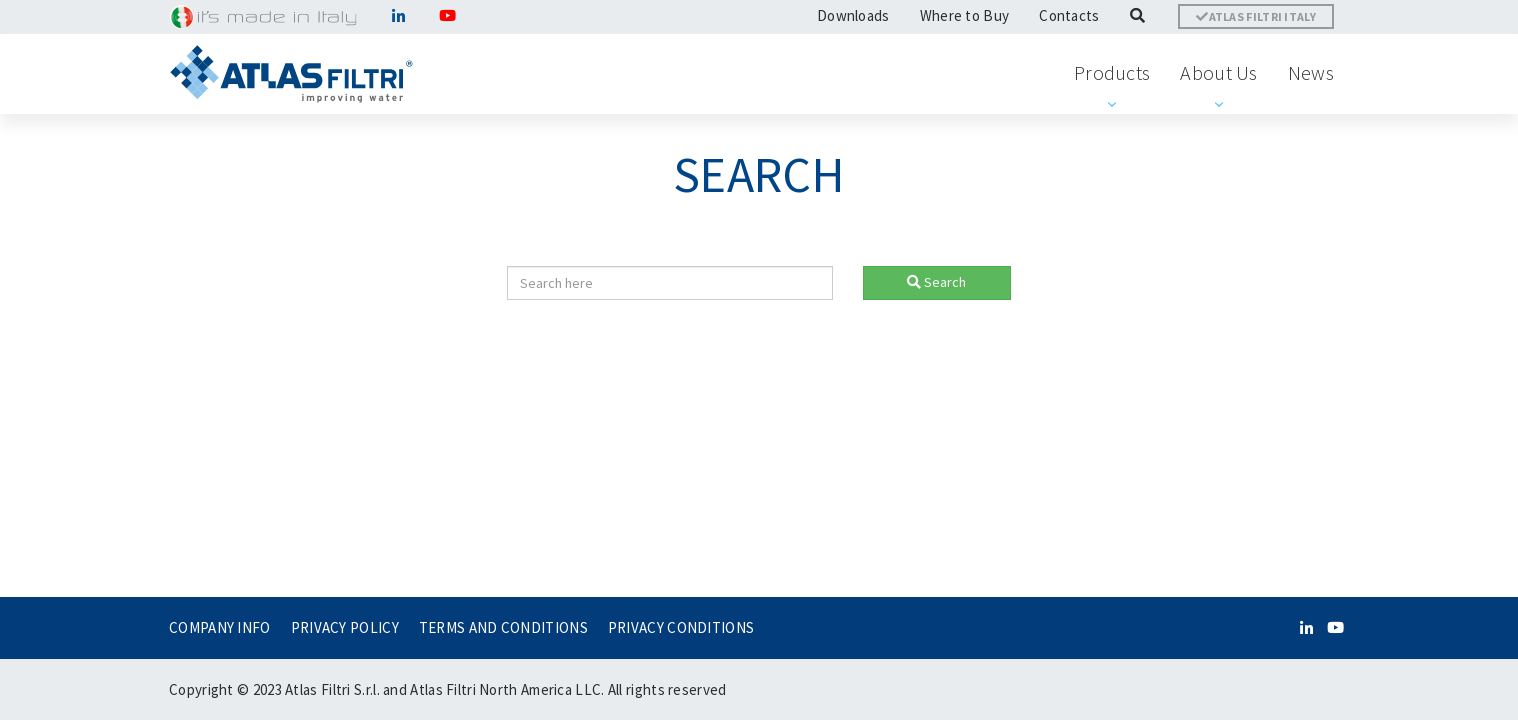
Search (936, 282)
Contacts (1069, 15)
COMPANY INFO (220, 627)
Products (1112, 72)
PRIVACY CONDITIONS (681, 627)
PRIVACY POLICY (345, 627)
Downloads (853, 15)
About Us (1218, 72)
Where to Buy (965, 15)
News (1311, 72)
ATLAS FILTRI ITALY (1256, 16)
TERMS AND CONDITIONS (503, 627)
